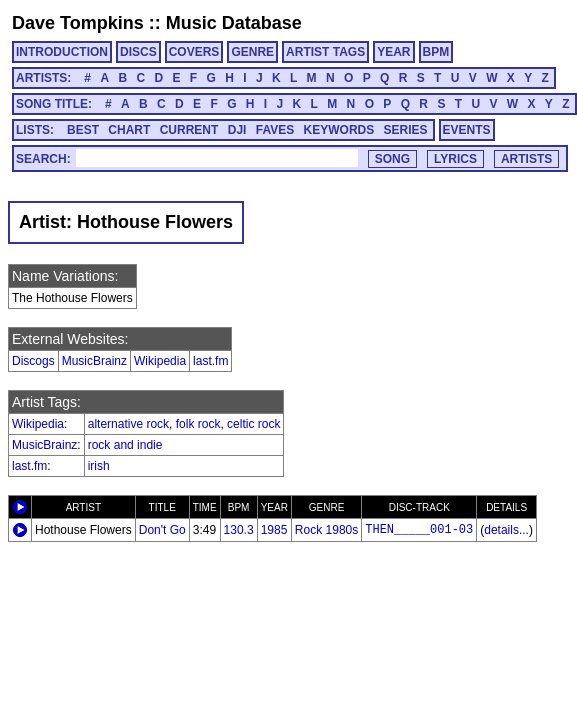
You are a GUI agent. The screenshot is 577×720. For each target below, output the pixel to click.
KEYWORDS (339, 130)
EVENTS (467, 130)
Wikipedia (160, 361)
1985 (274, 530)
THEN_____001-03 (419, 530)
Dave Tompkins (78, 23)
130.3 (239, 530)
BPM (436, 52)
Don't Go (162, 530)
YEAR (393, 52)
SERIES (406, 130)
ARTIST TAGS (325, 52)
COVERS (194, 52)
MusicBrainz (94, 361)
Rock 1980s (326, 530)
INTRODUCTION (62, 52)
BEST (83, 130)
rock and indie (125, 445)
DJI (237, 130)
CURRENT (189, 130)
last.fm (210, 361)
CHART (129, 130)
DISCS (138, 52)
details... (506, 530)
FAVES (275, 130)
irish (99, 466)
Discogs (33, 361)
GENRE (252, 52)
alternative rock (128, 424)
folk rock (198, 424)
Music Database (234, 23)
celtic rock (253, 424)
